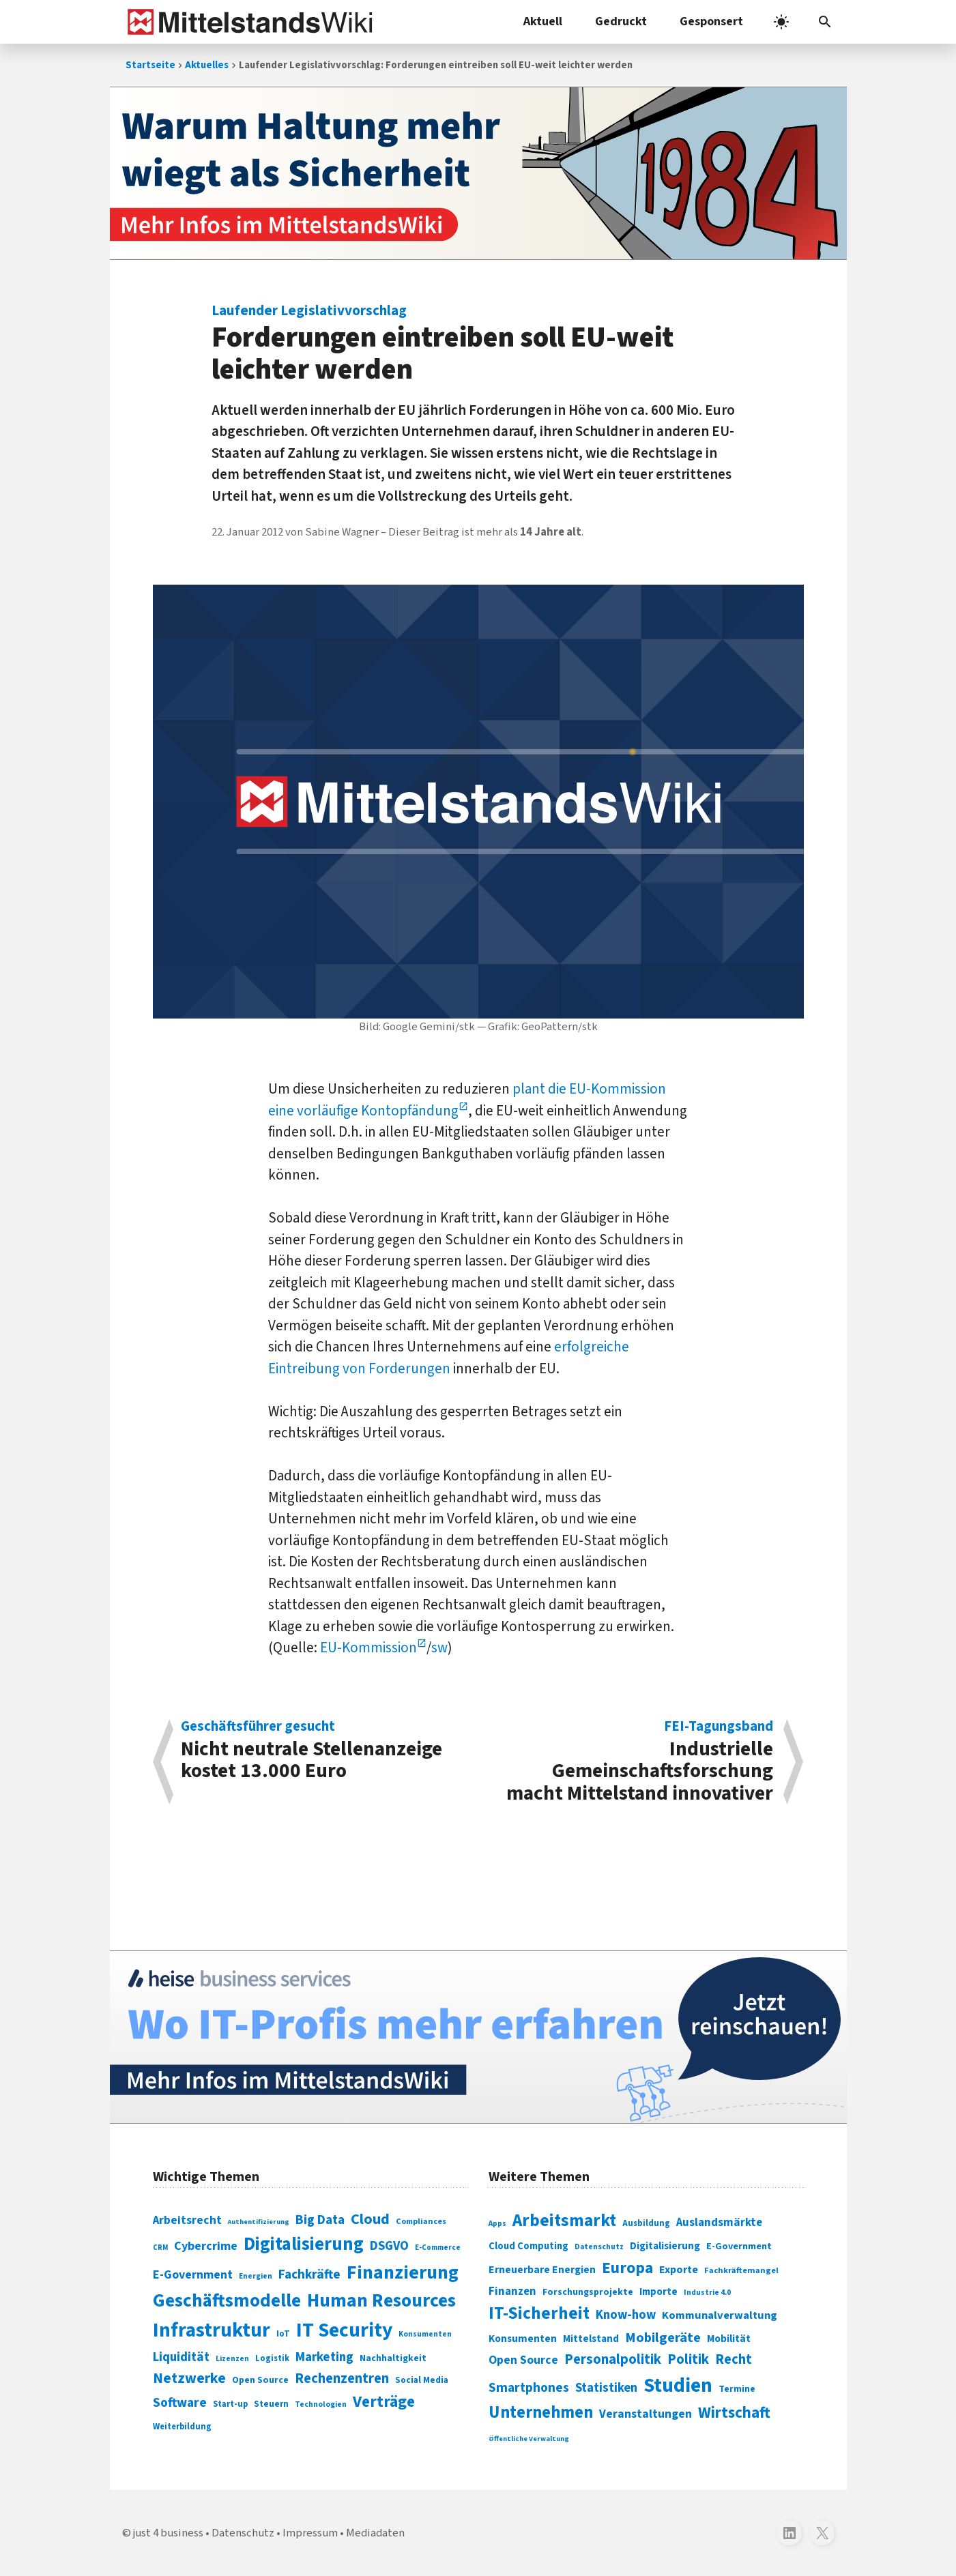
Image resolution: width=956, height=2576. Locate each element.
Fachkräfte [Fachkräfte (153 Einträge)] (309, 2274)
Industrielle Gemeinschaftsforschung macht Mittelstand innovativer (632, 1761)
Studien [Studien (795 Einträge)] (677, 2385)
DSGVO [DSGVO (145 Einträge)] (389, 2246)
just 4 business (168, 2533)
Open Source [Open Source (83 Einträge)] (260, 2379)
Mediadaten (375, 2533)
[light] (781, 22)
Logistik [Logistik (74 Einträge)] (272, 2358)
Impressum (310, 2533)
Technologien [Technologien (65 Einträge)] (321, 2404)
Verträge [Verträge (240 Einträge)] (384, 2401)
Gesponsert (711, 21)
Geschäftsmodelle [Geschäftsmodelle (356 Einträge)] (227, 2300)
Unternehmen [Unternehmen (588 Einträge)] (541, 2413)
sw (439, 1647)
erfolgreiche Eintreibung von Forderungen (448, 1357)
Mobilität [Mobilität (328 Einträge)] (729, 2338)
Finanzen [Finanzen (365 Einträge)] (512, 2291)
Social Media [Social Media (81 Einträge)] (421, 2379)
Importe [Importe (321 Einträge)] (658, 2292)
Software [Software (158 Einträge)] (180, 2402)
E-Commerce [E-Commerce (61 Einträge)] (438, 2247)
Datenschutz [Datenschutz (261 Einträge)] (599, 2247)
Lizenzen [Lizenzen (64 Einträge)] (232, 2359)
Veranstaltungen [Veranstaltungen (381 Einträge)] (645, 2414)
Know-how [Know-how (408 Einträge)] (626, 2315)
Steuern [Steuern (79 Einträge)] (271, 2404)
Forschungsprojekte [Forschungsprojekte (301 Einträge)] (587, 2292)
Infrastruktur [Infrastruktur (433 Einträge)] (211, 2330)
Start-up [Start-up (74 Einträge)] (230, 2404)
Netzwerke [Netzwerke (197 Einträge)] (189, 2378)
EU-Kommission (368, 1647)
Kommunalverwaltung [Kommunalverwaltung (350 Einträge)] (719, 2315)
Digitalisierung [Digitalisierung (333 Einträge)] (665, 2245)
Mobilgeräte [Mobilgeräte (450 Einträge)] (663, 2337)
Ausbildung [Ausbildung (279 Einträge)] (646, 2223)
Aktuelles (207, 65)
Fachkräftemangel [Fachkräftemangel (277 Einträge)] (741, 2270)
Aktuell (542, 21)
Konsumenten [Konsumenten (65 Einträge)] (425, 2334)
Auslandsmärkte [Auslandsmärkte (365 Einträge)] (719, 2222)
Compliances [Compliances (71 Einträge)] (421, 2221)
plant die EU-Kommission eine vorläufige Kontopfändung (467, 1100)
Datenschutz (243, 2533)
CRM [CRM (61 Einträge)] (160, 2247)
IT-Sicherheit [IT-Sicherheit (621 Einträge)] (539, 2313)
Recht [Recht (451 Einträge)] (733, 2359)
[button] (825, 22)
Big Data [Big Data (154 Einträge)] (320, 2219)
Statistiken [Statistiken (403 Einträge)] (606, 2388)
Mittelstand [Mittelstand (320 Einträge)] (591, 2339)
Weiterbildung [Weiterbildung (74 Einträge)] (182, 2426)
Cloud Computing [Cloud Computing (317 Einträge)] (528, 2246)
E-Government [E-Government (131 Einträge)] (193, 2274)
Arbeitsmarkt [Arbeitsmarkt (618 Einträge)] (564, 2220)
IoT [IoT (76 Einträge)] (283, 2334)
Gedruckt (621, 21)
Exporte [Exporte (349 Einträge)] (678, 2269)
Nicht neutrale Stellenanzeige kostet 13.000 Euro (322, 1752)
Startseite (150, 65)
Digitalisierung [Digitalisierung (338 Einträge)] (304, 2244)
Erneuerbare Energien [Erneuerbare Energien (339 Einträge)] (542, 2269)
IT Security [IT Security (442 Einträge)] (344, 2330)
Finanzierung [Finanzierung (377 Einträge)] (403, 2272)
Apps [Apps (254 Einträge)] (497, 2223)
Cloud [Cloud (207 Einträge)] (370, 2219)
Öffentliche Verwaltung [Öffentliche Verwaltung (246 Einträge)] (529, 2438)
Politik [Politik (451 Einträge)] (688, 2359)
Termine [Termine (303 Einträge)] (737, 2389)
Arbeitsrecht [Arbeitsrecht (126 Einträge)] (187, 2220)
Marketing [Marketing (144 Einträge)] (324, 2357)
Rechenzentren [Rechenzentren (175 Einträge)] (342, 2378)
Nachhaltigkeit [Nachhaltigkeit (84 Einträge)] (393, 2358)
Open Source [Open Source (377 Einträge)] (523, 2360)
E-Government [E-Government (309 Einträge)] (739, 2246)
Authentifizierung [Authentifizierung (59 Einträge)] (258, 2221)
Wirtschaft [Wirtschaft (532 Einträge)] (734, 2412)
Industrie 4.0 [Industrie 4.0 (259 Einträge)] (707, 2292)
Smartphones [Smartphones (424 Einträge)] (529, 2387)
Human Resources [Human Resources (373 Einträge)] (381, 2300)
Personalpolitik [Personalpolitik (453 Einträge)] (612, 2359)
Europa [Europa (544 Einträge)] (627, 2268)
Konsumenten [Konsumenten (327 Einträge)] (523, 2338)
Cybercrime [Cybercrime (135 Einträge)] (205, 2246)
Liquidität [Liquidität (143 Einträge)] (181, 2357)
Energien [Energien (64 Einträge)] (255, 2276)
